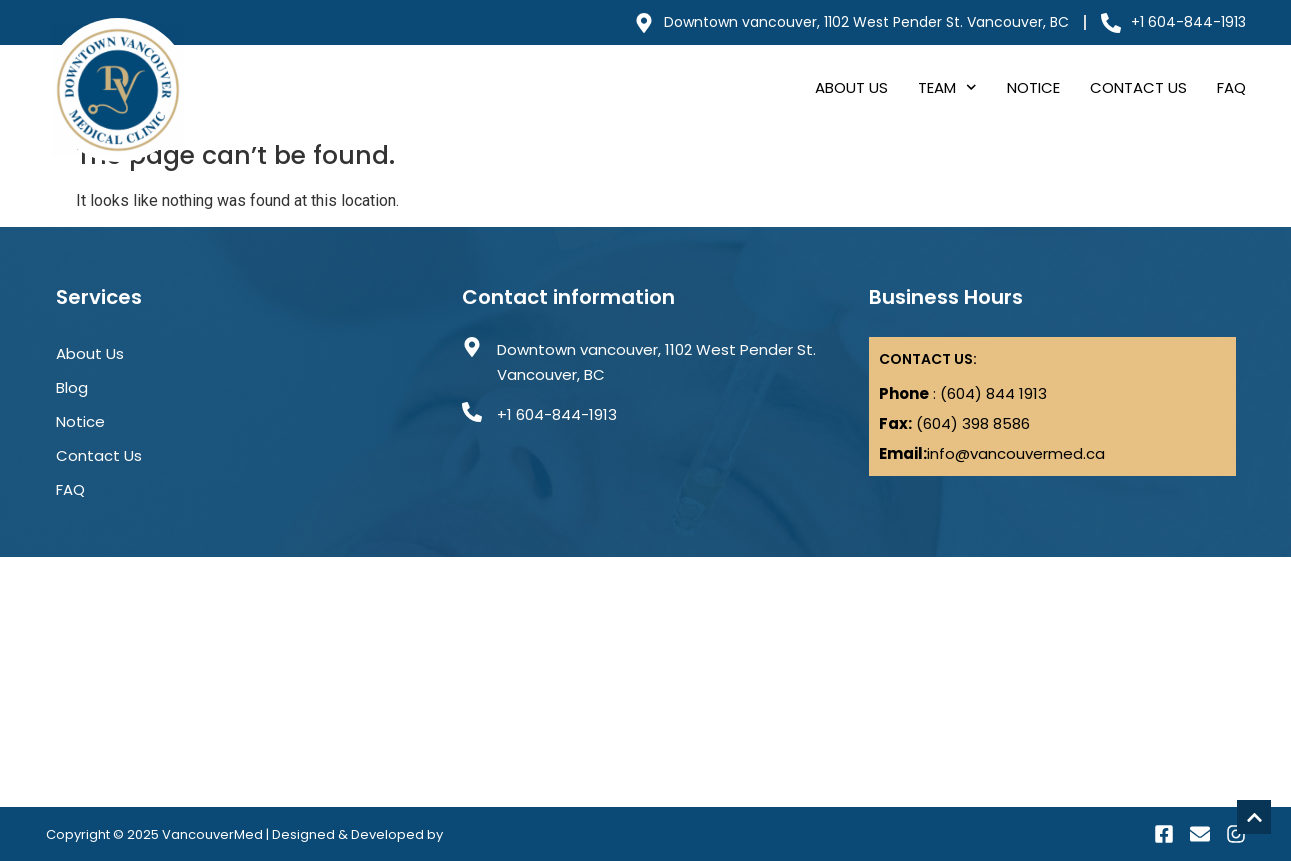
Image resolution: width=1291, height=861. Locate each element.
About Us (851, 87)
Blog (72, 387)
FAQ (1231, 87)
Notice (1033, 87)
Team (947, 87)
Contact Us (1138, 87)
